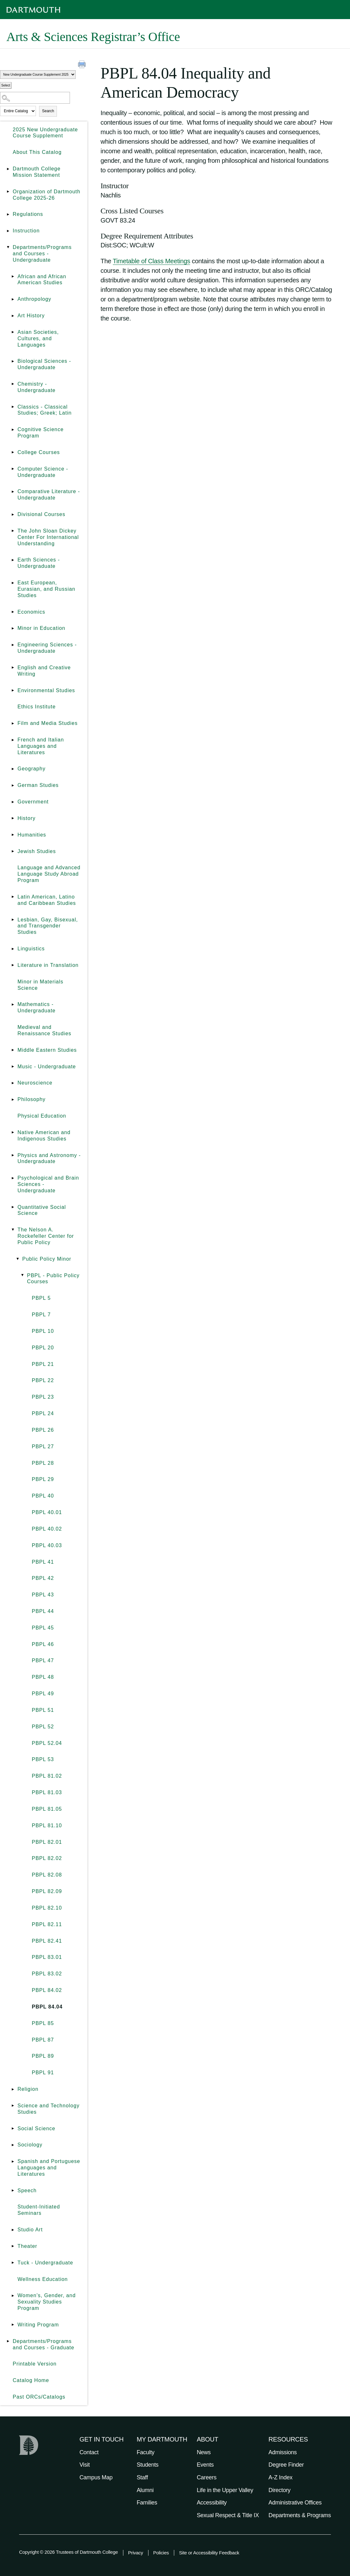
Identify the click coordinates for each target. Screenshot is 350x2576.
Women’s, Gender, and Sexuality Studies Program (46, 2302)
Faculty (145, 2452)
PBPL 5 (41, 1298)
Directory (280, 2490)
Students (148, 2465)
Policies (161, 2552)
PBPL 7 (41, 1314)
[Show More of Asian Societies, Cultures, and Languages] (13, 332)
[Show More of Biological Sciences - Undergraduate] (13, 361)
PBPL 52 (43, 1726)
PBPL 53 (43, 1759)
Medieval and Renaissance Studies (44, 1030)
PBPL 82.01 (47, 1842)
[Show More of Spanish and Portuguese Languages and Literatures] (13, 2161)
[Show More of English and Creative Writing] (13, 668)
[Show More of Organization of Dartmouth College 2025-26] (8, 192)
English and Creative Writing (44, 671)
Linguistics (31, 948)
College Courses (38, 452)
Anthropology (34, 299)
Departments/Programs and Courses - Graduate (43, 2344)
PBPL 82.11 (47, 1924)
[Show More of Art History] (13, 316)
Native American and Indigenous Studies (44, 1135)
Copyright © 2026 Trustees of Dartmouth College (68, 2552)
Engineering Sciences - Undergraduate (47, 648)
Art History (31, 315)
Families (147, 2502)
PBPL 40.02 (47, 1529)
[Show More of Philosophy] (13, 1099)
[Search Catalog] (35, 98)
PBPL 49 (43, 1693)
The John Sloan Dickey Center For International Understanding (48, 537)
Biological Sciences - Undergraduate (44, 364)
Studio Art (30, 2229)
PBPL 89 (43, 2056)
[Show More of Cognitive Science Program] (13, 429)
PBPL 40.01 (47, 1512)
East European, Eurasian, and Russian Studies (46, 589)
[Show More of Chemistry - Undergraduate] (13, 384)
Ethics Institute (36, 706)
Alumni (145, 2490)
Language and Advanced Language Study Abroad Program (48, 874)
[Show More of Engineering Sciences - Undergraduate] (13, 645)
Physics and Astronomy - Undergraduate (49, 1158)
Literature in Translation (48, 965)
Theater (27, 2246)
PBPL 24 (43, 1413)
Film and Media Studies (47, 723)
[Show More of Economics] (13, 612)
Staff (142, 2477)
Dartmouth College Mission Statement (36, 172)
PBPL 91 (43, 2072)
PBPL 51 (43, 1710)
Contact (89, 2452)
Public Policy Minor (46, 1259)
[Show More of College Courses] (13, 452)
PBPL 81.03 (47, 1792)
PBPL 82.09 (47, 1891)
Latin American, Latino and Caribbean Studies (46, 900)
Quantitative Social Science (41, 1210)
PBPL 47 (43, 1660)
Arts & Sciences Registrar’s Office (93, 37)
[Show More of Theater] (13, 2246)
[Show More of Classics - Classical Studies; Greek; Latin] (13, 407)
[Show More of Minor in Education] (13, 628)
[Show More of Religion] (13, 2089)
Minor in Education (41, 628)
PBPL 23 (43, 1397)
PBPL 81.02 (47, 1776)
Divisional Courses (41, 514)
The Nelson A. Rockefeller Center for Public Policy (45, 1236)
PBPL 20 (43, 1347)
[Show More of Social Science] (13, 2128)
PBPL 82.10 (47, 1908)
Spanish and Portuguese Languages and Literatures (48, 2168)
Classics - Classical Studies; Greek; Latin (44, 410)
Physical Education (41, 1116)
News (204, 2452)
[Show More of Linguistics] (13, 949)
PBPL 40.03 (47, 1545)
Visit (84, 2465)
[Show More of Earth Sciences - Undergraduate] (13, 560)
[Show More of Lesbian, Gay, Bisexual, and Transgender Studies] (13, 920)
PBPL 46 (43, 1644)
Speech (27, 2190)
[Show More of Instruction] (8, 231)
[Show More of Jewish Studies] (13, 851)
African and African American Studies (41, 280)
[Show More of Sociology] (13, 2145)
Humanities (31, 834)
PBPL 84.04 (47, 2006)
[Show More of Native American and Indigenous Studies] (13, 1132)
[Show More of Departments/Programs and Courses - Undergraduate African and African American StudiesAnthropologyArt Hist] (8, 247)
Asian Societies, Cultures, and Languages (38, 338)
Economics (31, 612)
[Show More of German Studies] (13, 785)
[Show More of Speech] (13, 2190)
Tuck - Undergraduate (45, 2262)
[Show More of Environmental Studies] (13, 690)
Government (33, 801)
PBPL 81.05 (47, 1809)
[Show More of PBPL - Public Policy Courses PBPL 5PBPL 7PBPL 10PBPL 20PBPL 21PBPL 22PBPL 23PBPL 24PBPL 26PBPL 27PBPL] (22, 1275)
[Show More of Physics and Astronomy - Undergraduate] (13, 1155)
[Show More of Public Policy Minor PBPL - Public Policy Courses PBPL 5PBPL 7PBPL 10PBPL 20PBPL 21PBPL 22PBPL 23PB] (17, 1259)
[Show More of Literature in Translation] (13, 965)
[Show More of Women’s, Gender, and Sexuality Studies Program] (13, 2295)
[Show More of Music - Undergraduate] (13, 1067)
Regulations (28, 214)
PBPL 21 (43, 1364)
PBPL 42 (43, 1578)
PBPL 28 (43, 1463)
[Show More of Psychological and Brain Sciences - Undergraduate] (13, 1178)
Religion (27, 2089)
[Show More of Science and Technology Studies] (13, 2106)
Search (48, 111)
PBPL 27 (43, 1446)
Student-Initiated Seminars (38, 2210)
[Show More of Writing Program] (13, 2325)
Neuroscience (34, 1082)
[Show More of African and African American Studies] (13, 276)
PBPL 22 (43, 1380)
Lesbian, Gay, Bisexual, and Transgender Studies (47, 926)
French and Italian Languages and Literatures (40, 746)
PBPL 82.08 (47, 1874)
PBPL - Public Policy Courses (53, 1279)
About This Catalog (37, 152)
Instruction (26, 230)
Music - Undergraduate (46, 1066)
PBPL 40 (43, 1495)
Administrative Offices (295, 2502)
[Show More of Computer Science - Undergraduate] (13, 469)
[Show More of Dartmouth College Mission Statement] (8, 169)
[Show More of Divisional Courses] (13, 514)
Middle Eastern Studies (47, 1050)
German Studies (38, 785)
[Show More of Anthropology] (13, 299)
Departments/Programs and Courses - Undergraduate (42, 254)
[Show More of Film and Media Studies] (13, 723)
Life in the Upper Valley (225, 2490)
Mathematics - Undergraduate (36, 1007)
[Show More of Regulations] (8, 214)
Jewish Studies (36, 851)
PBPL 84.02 (47, 1990)
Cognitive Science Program (40, 432)
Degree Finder (286, 2465)
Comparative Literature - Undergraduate (48, 494)
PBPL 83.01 (47, 1957)
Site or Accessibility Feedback (209, 2552)
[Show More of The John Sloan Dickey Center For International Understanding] (13, 531)
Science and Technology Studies (48, 2109)
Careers (206, 2477)
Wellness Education (42, 2279)
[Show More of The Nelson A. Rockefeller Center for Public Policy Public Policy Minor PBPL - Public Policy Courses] (13, 1230)
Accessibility (212, 2502)
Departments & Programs (300, 2515)
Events (205, 2465)
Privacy (135, 2552)
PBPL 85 (43, 2023)
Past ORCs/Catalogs (39, 2397)
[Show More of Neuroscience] (13, 1083)
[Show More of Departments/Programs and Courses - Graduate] (8, 2341)
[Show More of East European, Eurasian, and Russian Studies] (13, 583)
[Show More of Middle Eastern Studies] (13, 1050)
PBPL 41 (43, 1562)
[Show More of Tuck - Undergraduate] (13, 2263)
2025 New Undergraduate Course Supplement (45, 133)
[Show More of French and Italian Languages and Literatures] (13, 740)
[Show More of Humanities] (13, 835)
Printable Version (35, 2363)
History (26, 818)
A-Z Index (280, 2477)
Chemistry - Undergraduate (36, 387)
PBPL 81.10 (47, 1825)
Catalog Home (31, 2380)
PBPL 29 (43, 1479)
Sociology (29, 2144)
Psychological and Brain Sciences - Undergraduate (48, 1184)
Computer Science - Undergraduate (42, 472)
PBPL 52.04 (47, 1743)
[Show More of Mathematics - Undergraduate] (13, 1004)
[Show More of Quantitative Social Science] (13, 1207)
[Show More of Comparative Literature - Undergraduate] (13, 491)
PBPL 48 (43, 1677)
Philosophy (31, 1099)
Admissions (283, 2452)
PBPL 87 (43, 2039)
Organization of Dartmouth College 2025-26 (46, 195)
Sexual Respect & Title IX (228, 2515)
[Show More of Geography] (13, 769)
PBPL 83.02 (47, 1973)
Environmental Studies (46, 690)
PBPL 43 (43, 1594)
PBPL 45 (43, 1627)
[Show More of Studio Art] (13, 2230)
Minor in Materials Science (40, 985)
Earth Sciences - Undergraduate (38, 563)
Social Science (36, 2128)
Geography (31, 768)
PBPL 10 (43, 1331)
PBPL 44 (43, 1611)
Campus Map (96, 2477)
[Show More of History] (13, 818)
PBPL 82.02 (47, 1858)
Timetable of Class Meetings (151, 261)
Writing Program (38, 2324)
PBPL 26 (43, 1430)
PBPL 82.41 (47, 1941)
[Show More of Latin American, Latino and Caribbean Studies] (13, 897)
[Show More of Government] (13, 802)
